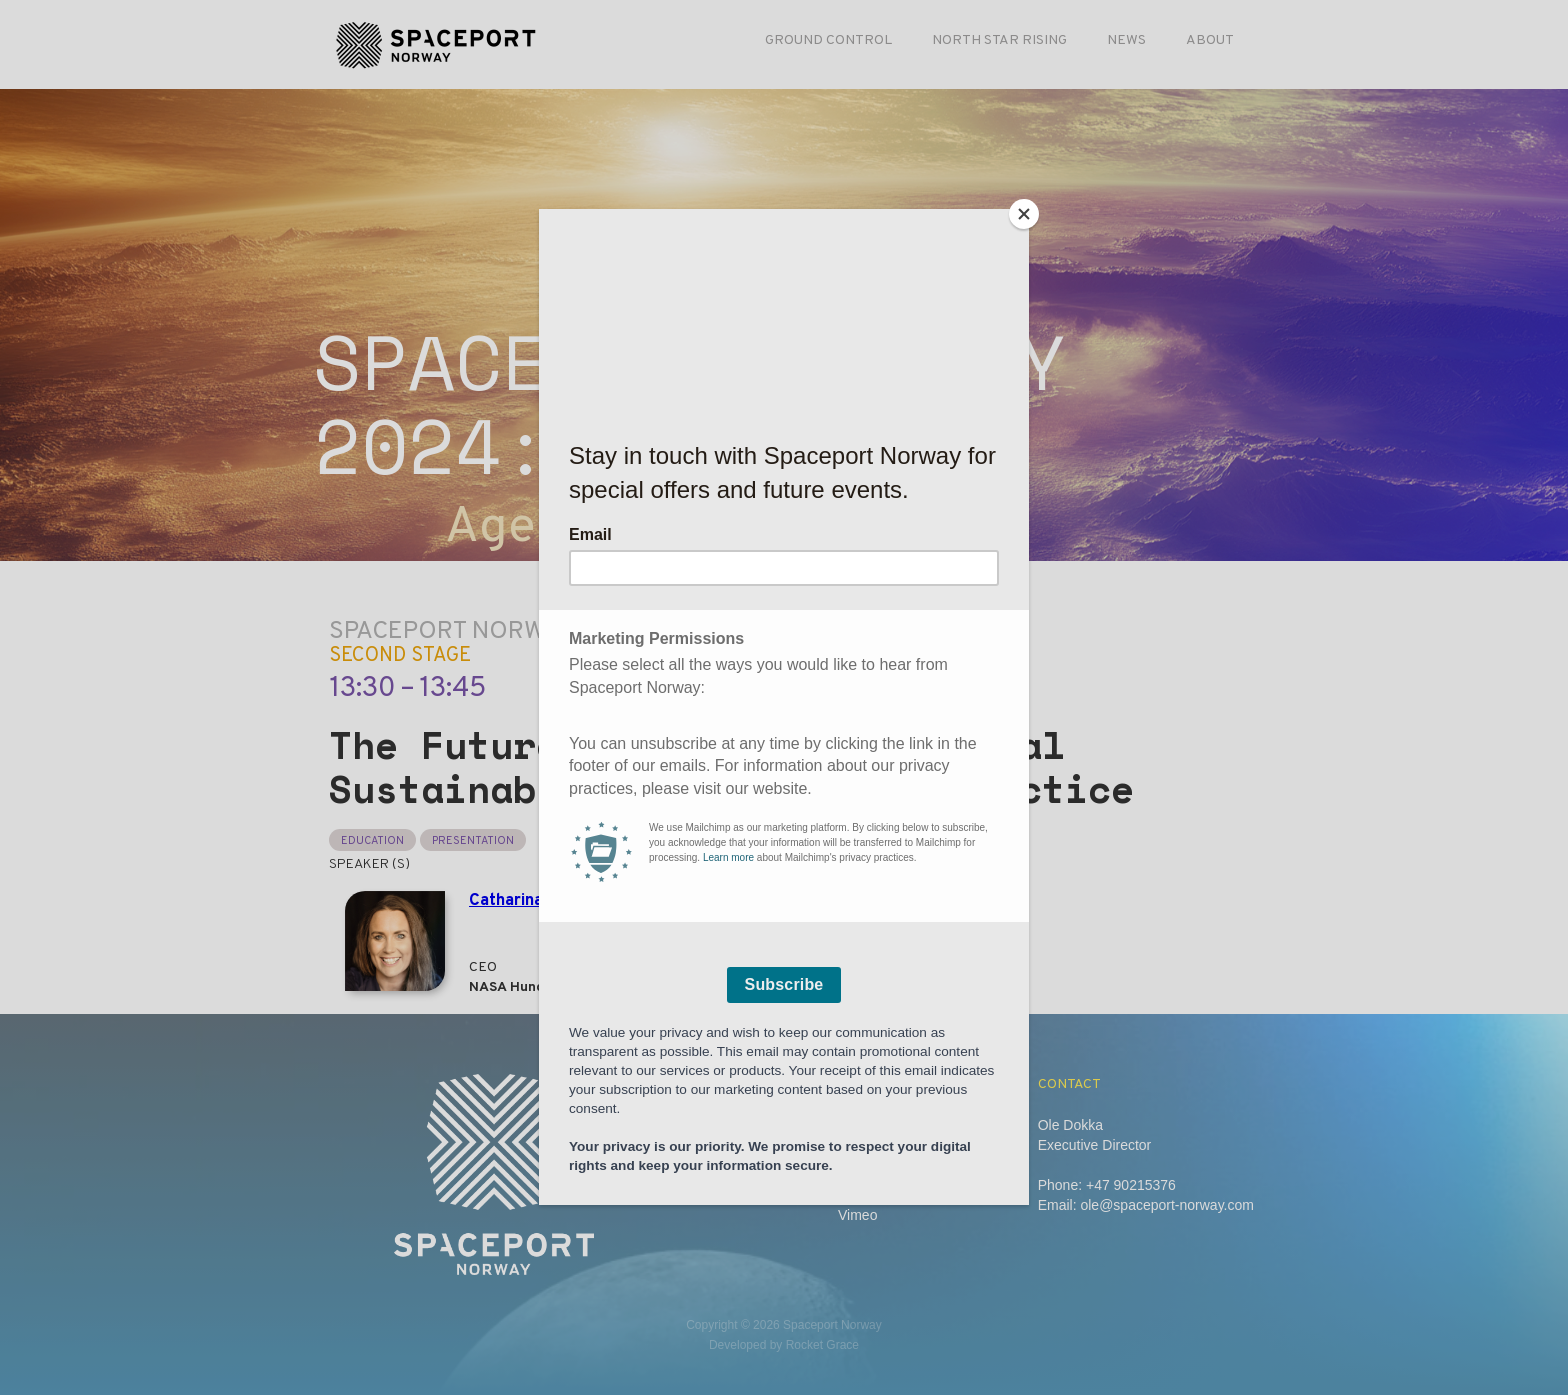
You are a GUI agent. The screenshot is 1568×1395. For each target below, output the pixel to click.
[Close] (1024, 214)
